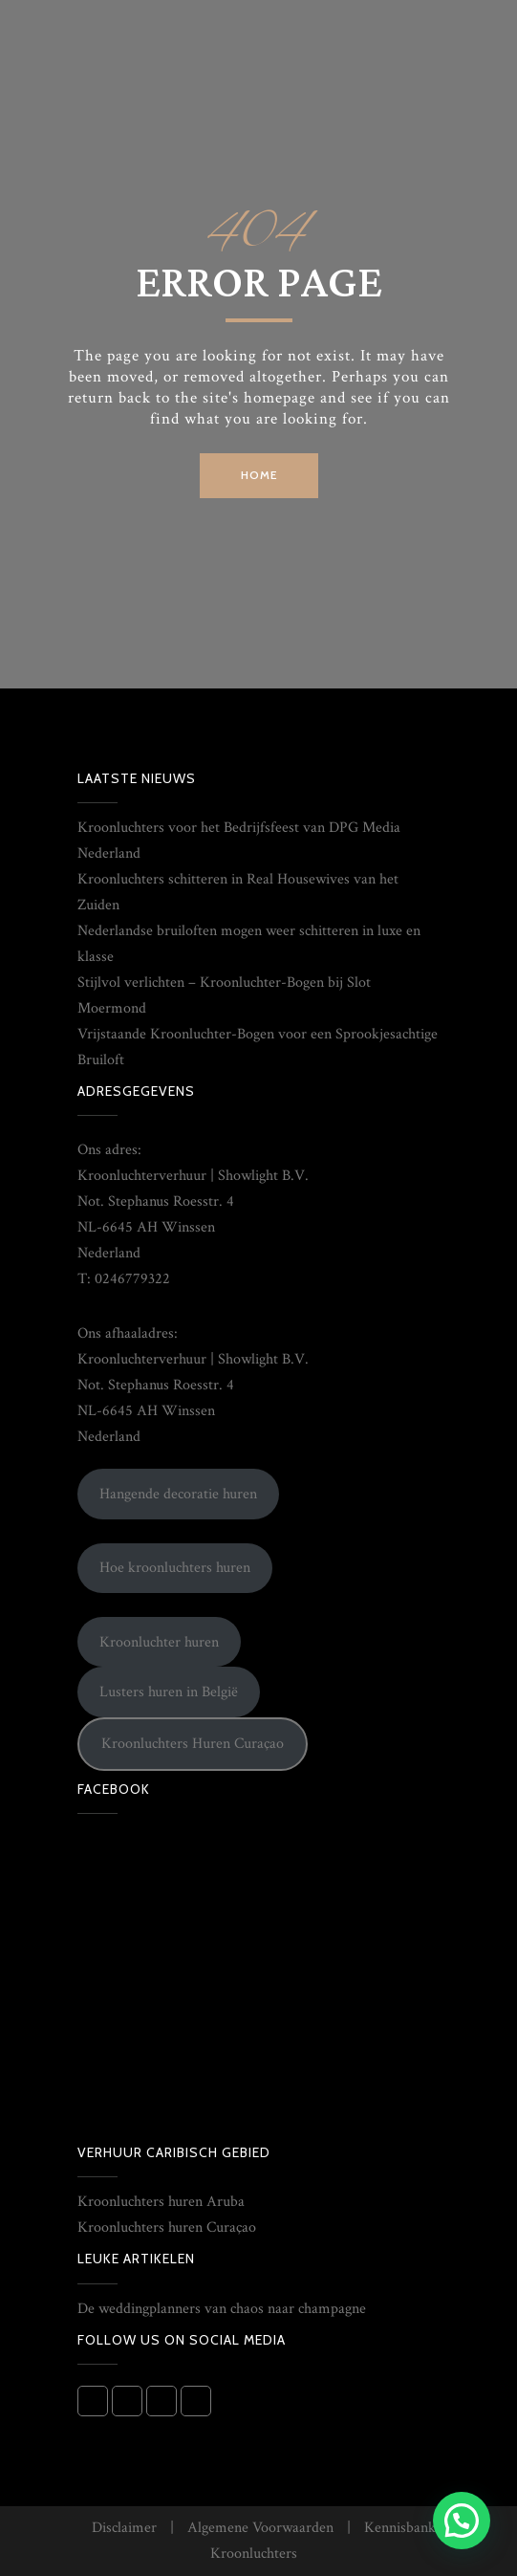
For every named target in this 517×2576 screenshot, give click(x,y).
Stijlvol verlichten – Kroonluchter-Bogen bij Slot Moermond (224, 995)
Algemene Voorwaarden (260, 2528)
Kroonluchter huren (159, 1642)
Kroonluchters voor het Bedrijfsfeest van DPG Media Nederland (238, 840)
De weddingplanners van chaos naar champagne (221, 2309)
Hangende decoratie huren (178, 1494)
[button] (461, 2520)
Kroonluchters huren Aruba (161, 2202)
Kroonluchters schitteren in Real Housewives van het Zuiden (238, 892)
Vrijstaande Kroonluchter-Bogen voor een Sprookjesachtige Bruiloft (257, 1047)
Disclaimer (124, 2528)
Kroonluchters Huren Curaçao (192, 1744)
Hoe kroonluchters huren (174, 1568)
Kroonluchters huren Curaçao (166, 2227)
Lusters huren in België (168, 1692)
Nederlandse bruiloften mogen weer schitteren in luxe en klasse (248, 944)
